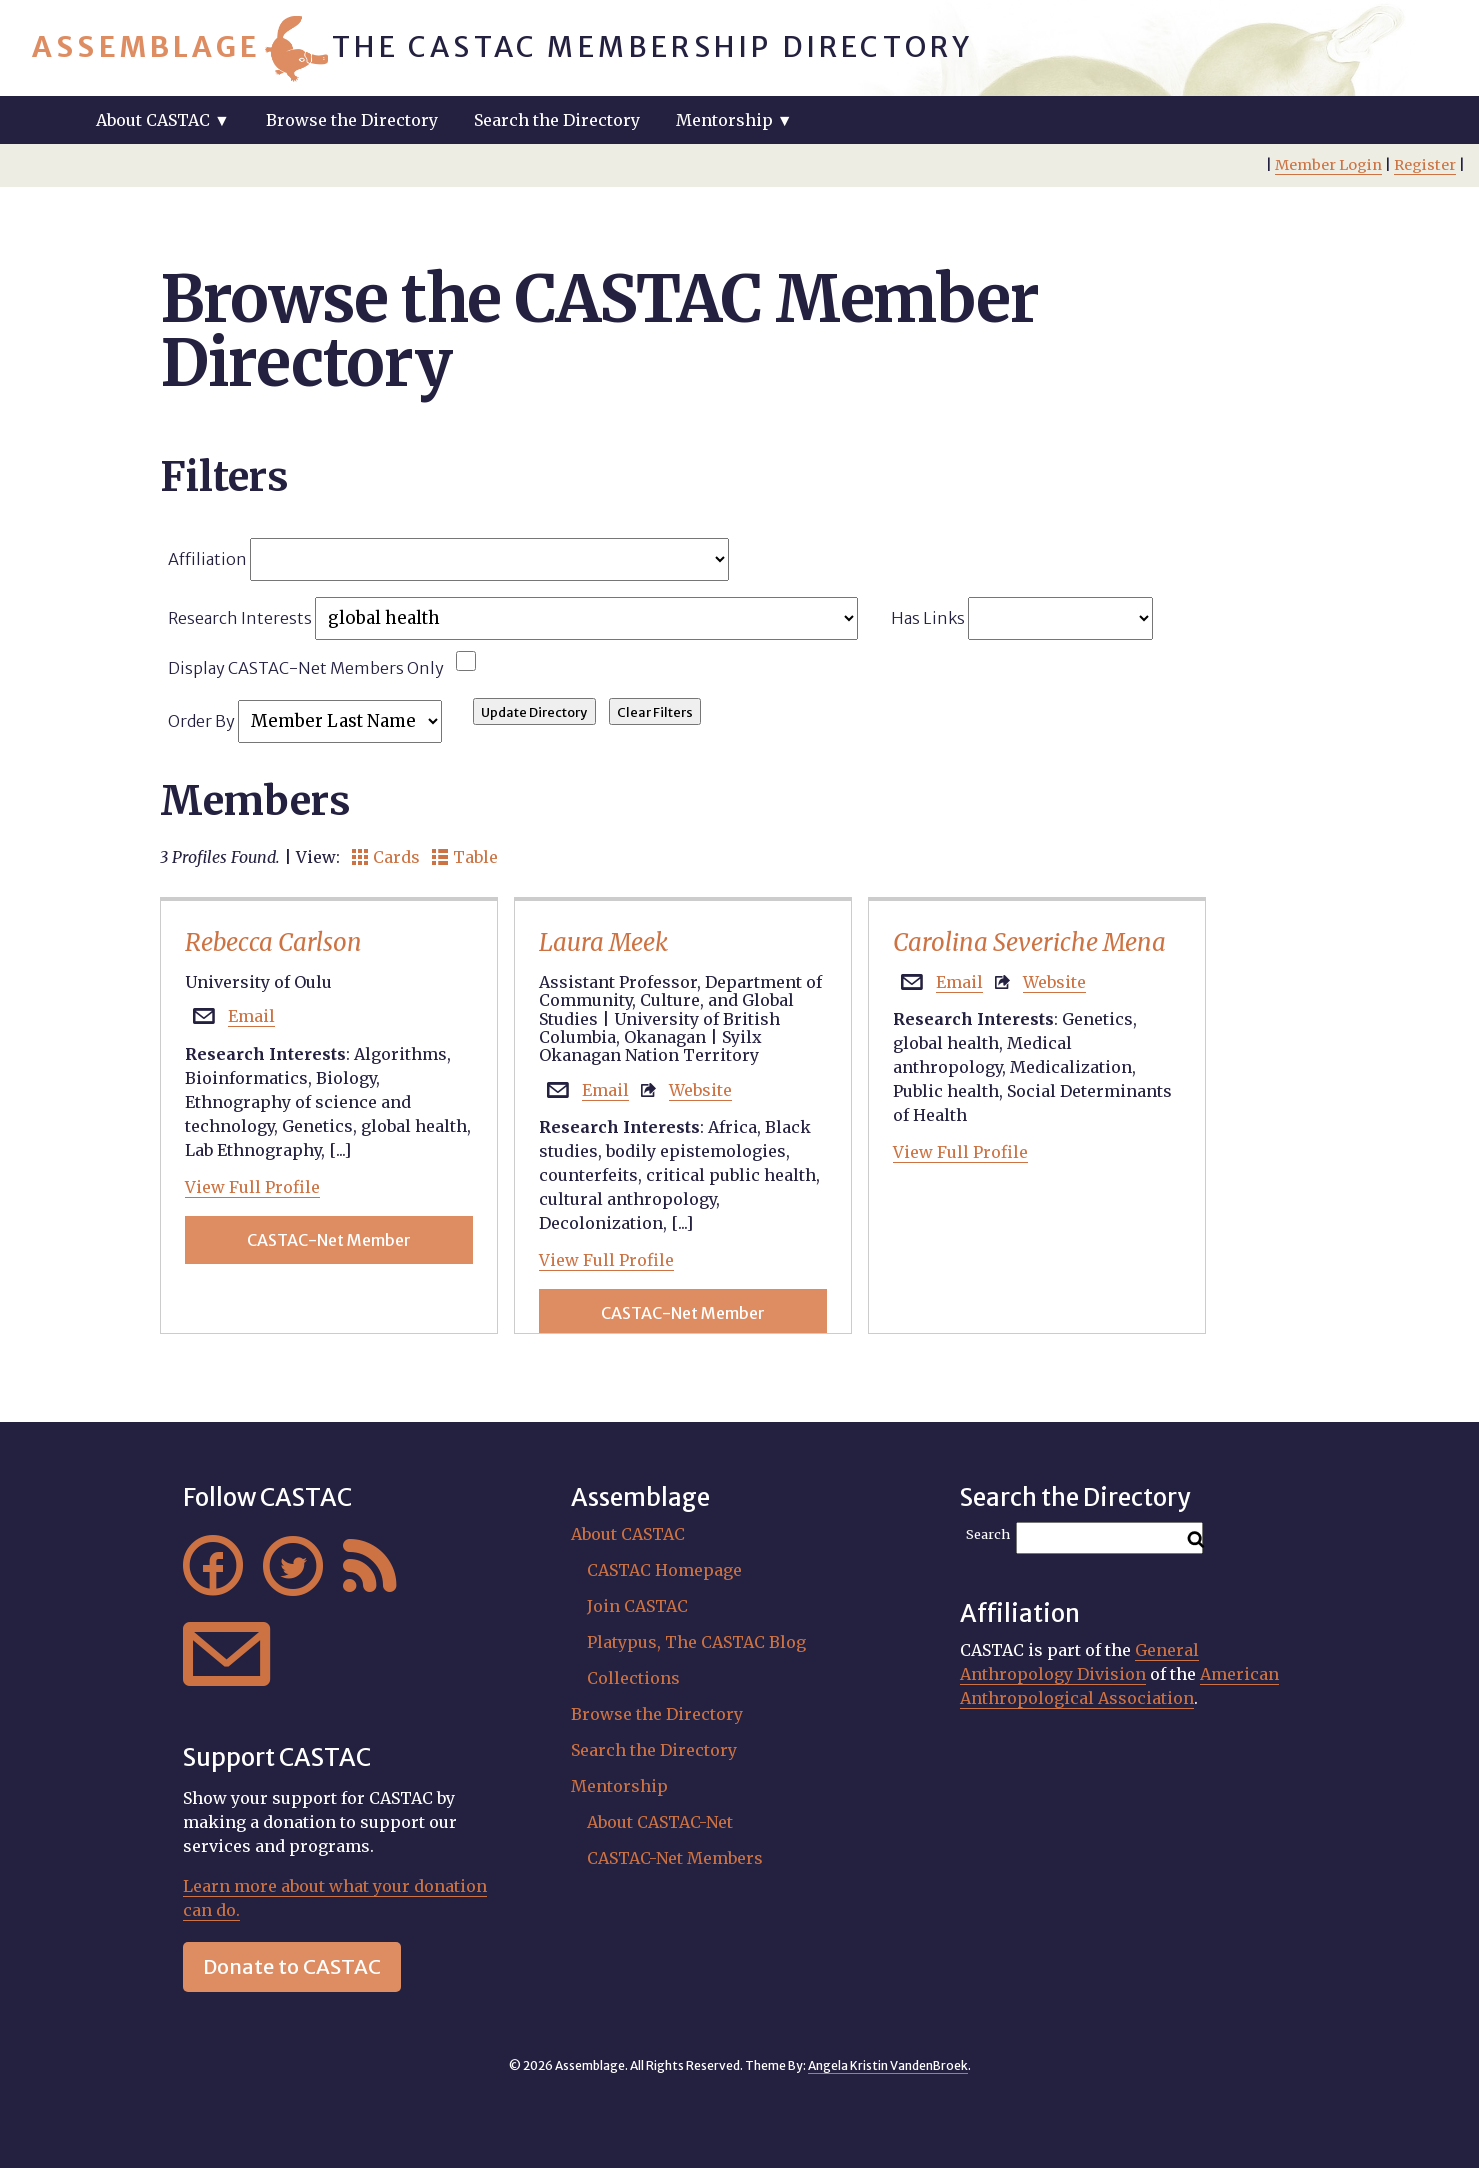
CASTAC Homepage (664, 1570)
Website (700, 1090)
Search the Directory (557, 120)
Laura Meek (603, 942)
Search (988, 1534)
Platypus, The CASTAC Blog (696, 1642)
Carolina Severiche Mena (1029, 942)
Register (1425, 165)
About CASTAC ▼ (163, 120)
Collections (633, 1678)
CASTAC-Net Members (675, 1858)
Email (251, 1016)
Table (465, 857)
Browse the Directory (352, 120)
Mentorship (619, 1786)
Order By (305, 721)
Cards (386, 857)
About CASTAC (628, 1534)
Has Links (1022, 618)
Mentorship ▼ (734, 120)
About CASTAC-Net (660, 1822)
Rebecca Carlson (273, 942)
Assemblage (146, 47)
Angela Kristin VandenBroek (888, 2065)
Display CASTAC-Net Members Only (306, 668)
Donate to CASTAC (292, 1966)
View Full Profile (252, 1187)
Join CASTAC (637, 1606)
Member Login (1328, 165)
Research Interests (513, 618)
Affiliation (448, 559)
